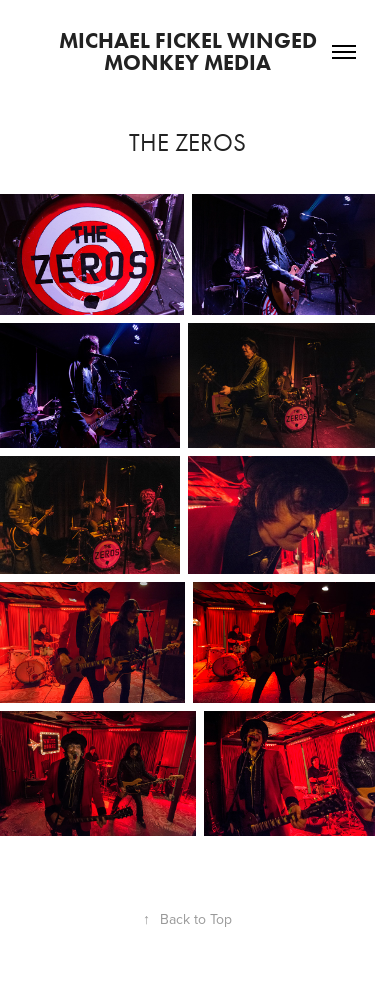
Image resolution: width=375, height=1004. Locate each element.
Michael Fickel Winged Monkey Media (190, 51)
